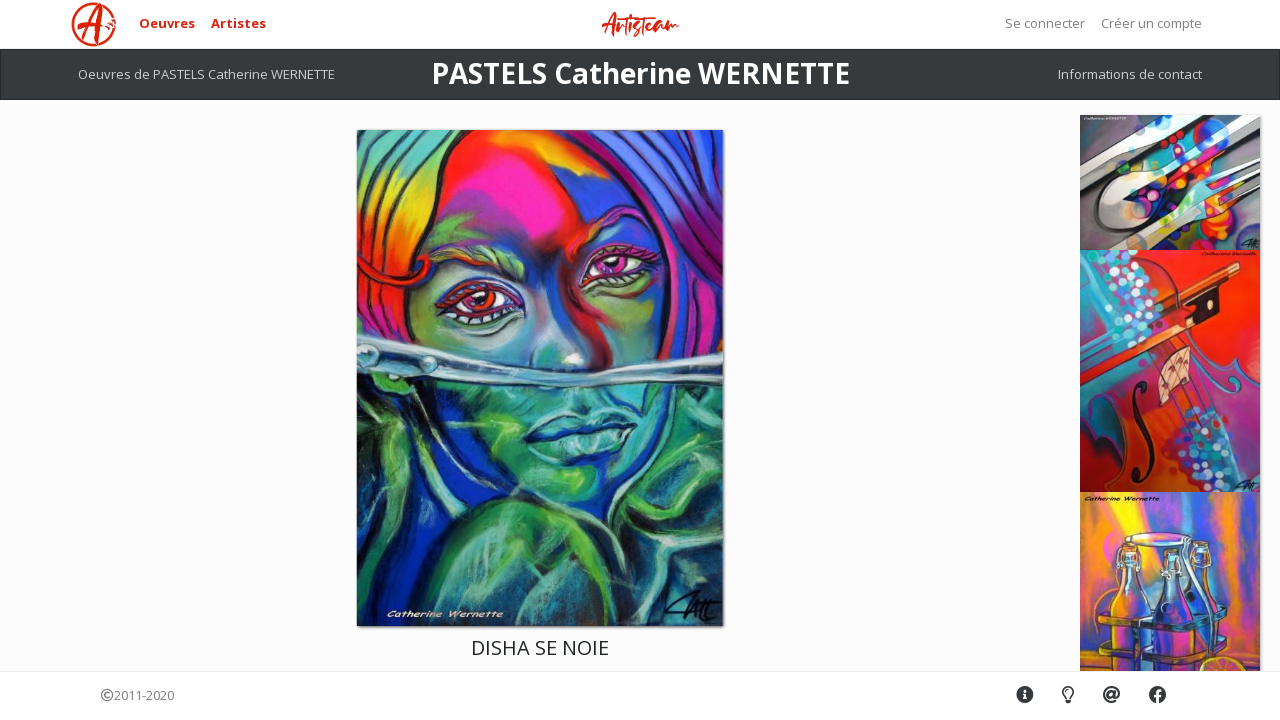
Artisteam (640, 25)
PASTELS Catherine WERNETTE (640, 73)
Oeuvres (167, 23)
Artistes (238, 23)
